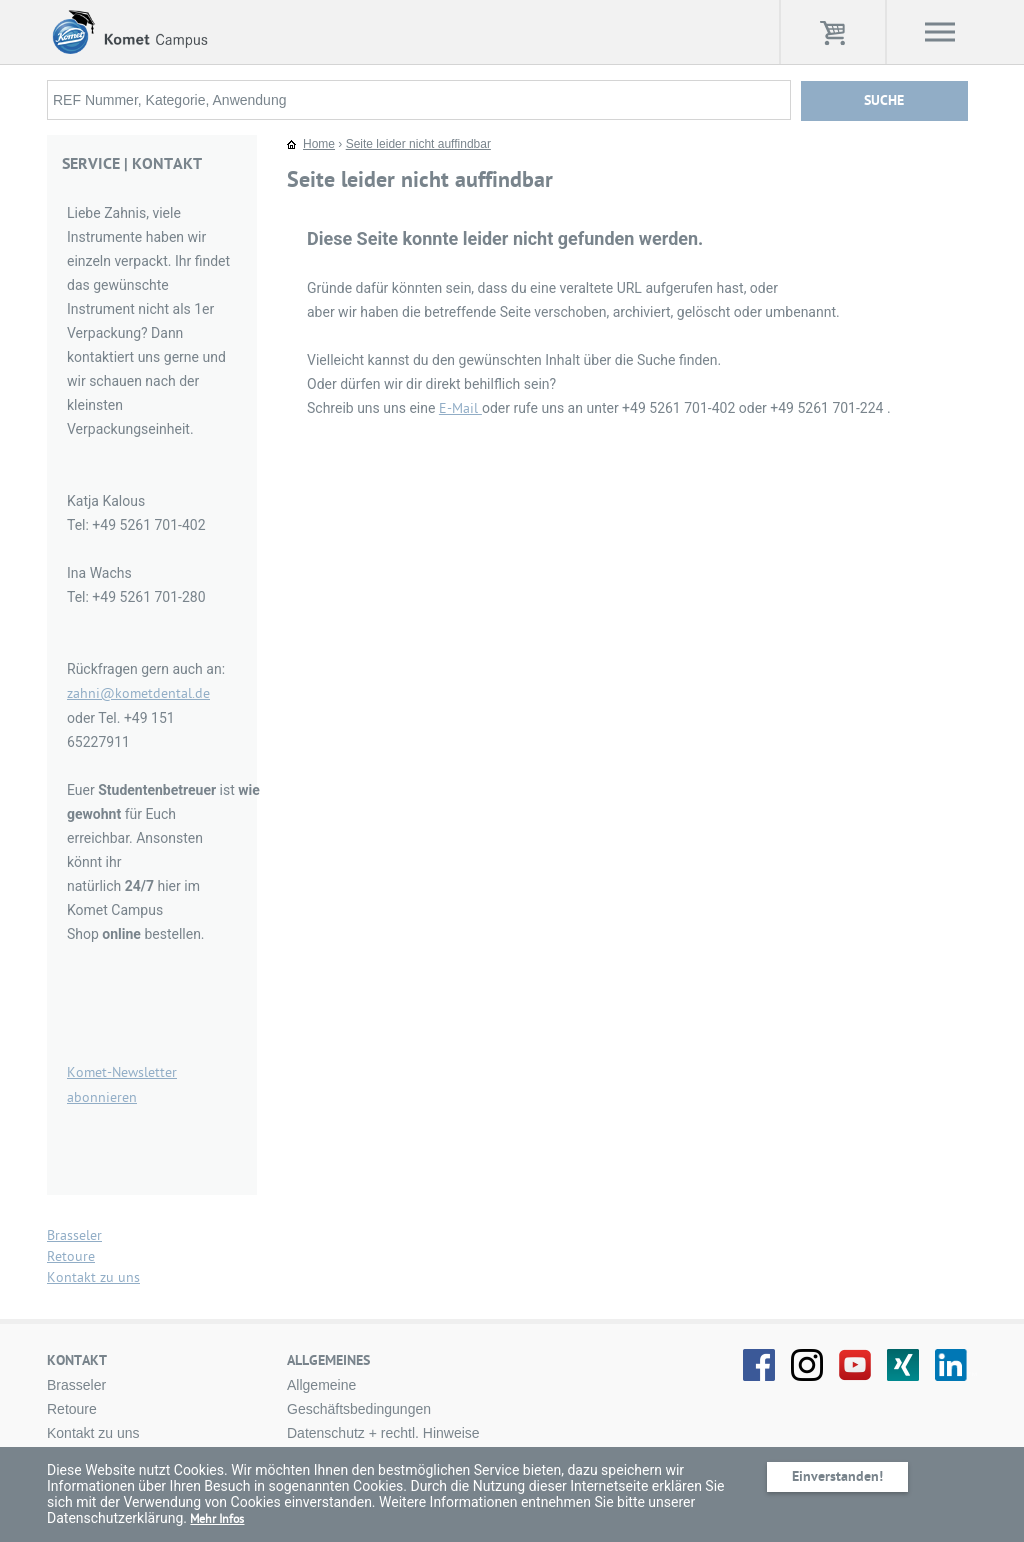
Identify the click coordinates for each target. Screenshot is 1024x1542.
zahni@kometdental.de (138, 693)
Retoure (71, 1256)
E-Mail (460, 408)
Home (319, 144)
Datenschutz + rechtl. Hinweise (383, 1433)
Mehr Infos (217, 1519)
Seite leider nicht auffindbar (418, 144)
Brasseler (74, 1235)
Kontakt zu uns (93, 1277)
